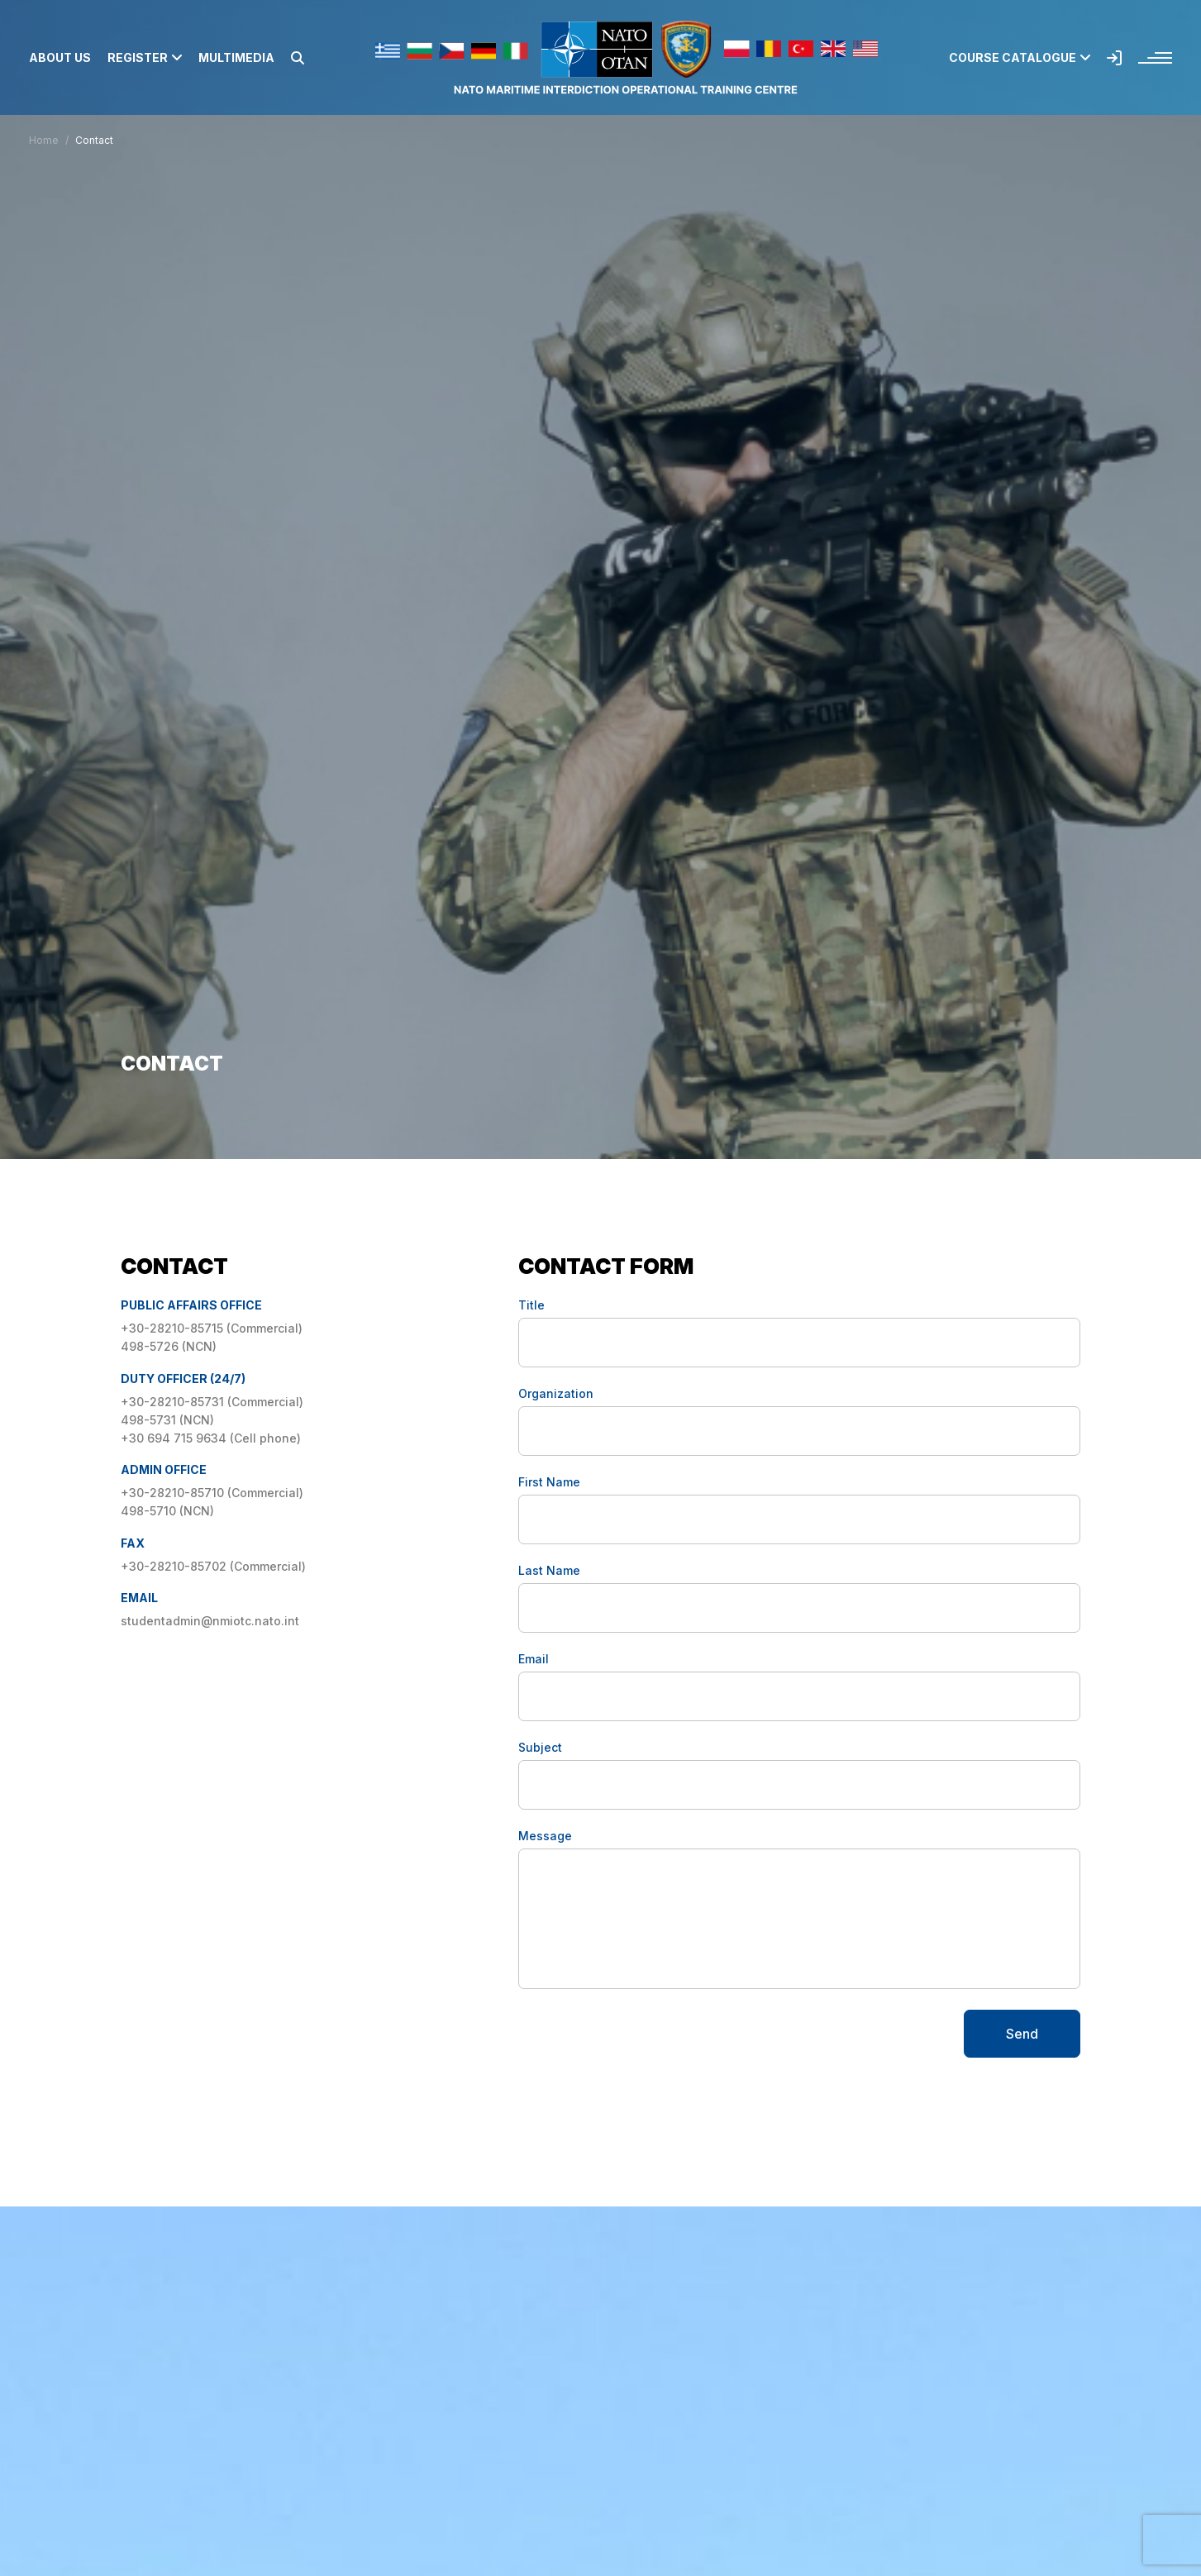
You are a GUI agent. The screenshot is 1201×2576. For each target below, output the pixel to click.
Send (1022, 2033)
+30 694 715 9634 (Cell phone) (211, 1438)
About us (60, 58)
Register (144, 58)
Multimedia (236, 58)
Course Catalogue (1019, 58)
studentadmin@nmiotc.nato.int (210, 1621)
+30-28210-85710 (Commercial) (212, 1493)
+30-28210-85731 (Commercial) (212, 1402)
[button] (297, 57)
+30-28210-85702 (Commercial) (213, 1566)
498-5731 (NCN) (167, 1420)
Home (44, 140)
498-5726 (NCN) (169, 1346)
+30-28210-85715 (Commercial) (213, 1328)
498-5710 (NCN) (167, 1511)
